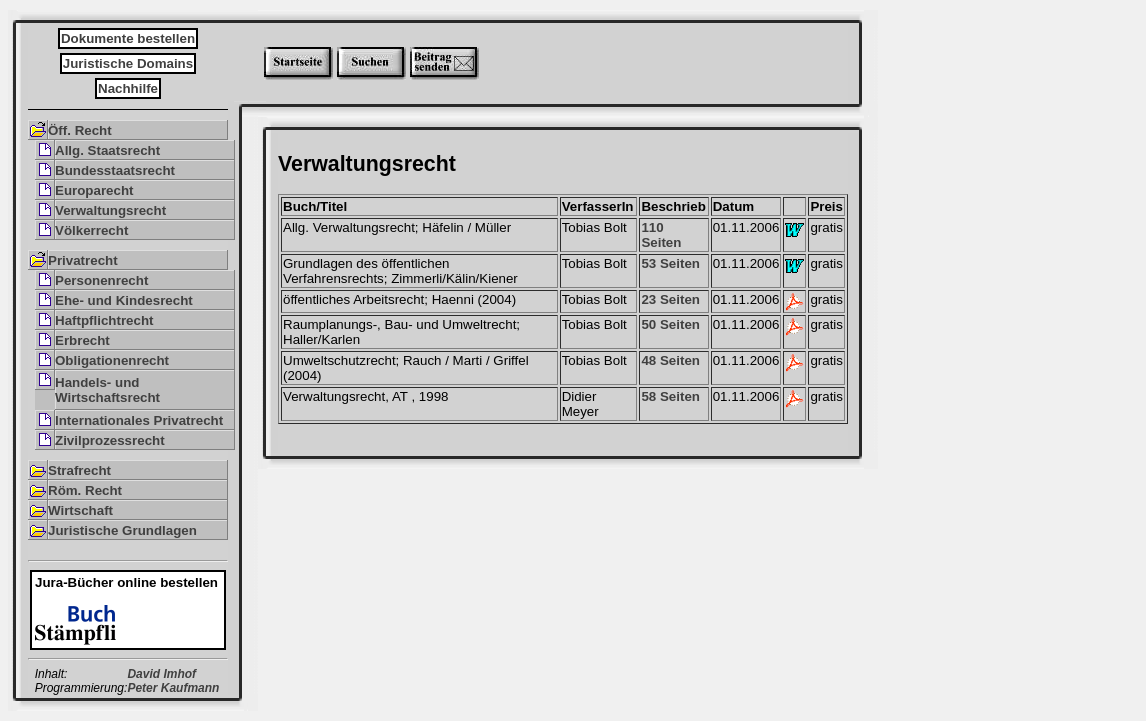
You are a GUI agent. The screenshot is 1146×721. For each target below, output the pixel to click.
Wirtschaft (80, 510)
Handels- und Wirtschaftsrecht (107, 390)
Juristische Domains (128, 63)
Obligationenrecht (112, 360)
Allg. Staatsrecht (107, 150)
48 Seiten (670, 360)
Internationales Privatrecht (139, 420)
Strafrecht (79, 470)
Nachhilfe (128, 88)
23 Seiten (670, 299)
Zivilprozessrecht (110, 440)
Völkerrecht (91, 230)
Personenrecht (101, 280)
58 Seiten (670, 396)
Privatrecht (83, 260)
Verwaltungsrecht (110, 210)
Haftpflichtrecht (104, 320)
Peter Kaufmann (173, 688)
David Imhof (161, 674)
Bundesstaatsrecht (115, 170)
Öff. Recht (80, 130)
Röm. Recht (85, 490)
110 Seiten (661, 235)
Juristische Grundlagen (122, 530)
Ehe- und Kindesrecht (124, 300)
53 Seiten (670, 263)
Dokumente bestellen (128, 38)
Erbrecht (82, 340)
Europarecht (94, 190)
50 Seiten (670, 324)
